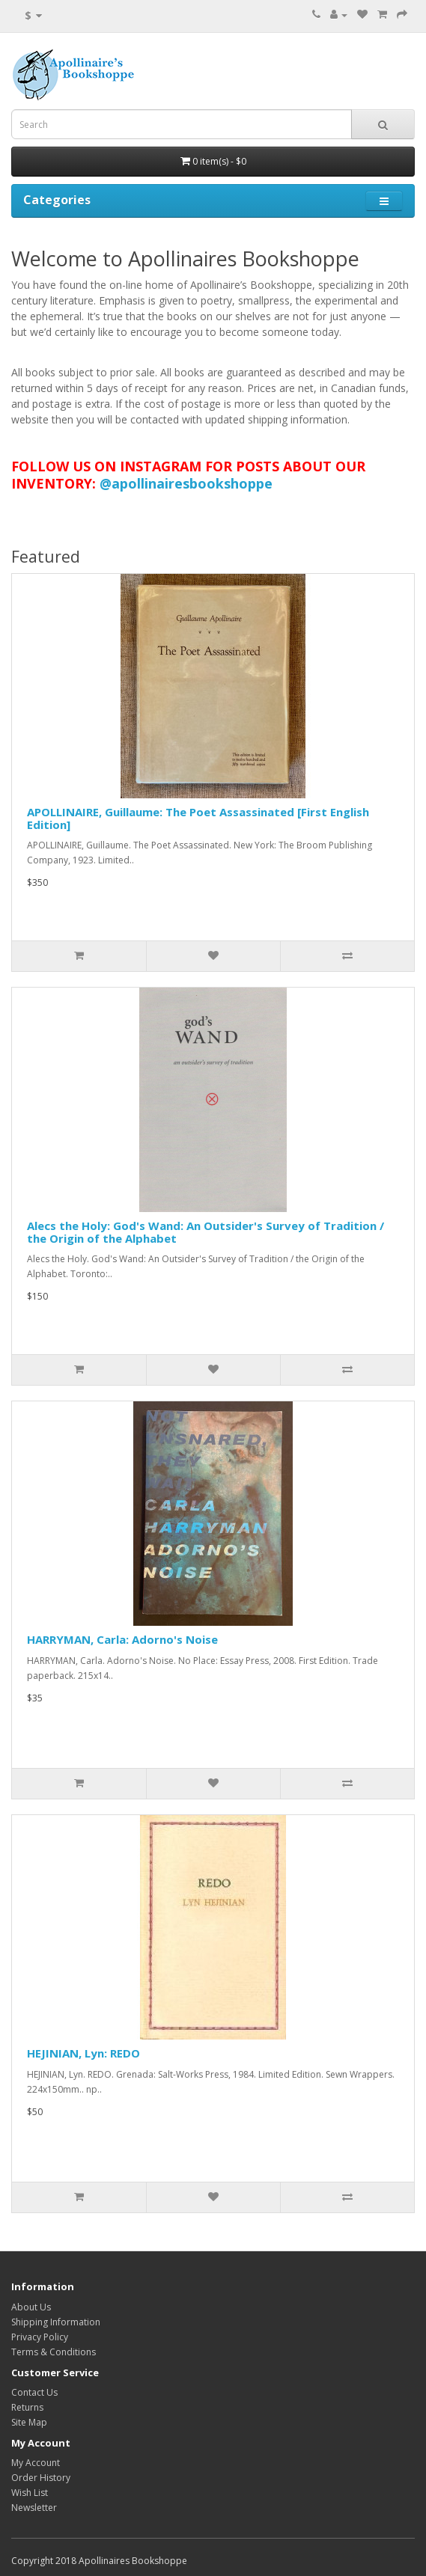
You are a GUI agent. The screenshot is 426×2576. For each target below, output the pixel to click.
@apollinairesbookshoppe (186, 483)
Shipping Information (55, 2322)
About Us (31, 2307)
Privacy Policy (39, 2337)
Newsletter (34, 2507)
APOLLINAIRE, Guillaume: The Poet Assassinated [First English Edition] (198, 818)
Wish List (29, 2492)
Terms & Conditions (53, 2352)
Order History (40, 2477)
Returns (27, 2407)
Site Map (29, 2422)
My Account (35, 2462)
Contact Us (34, 2392)
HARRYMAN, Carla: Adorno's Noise (122, 1639)
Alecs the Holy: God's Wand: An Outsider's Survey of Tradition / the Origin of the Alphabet (205, 1232)
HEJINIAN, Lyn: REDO (83, 2053)
